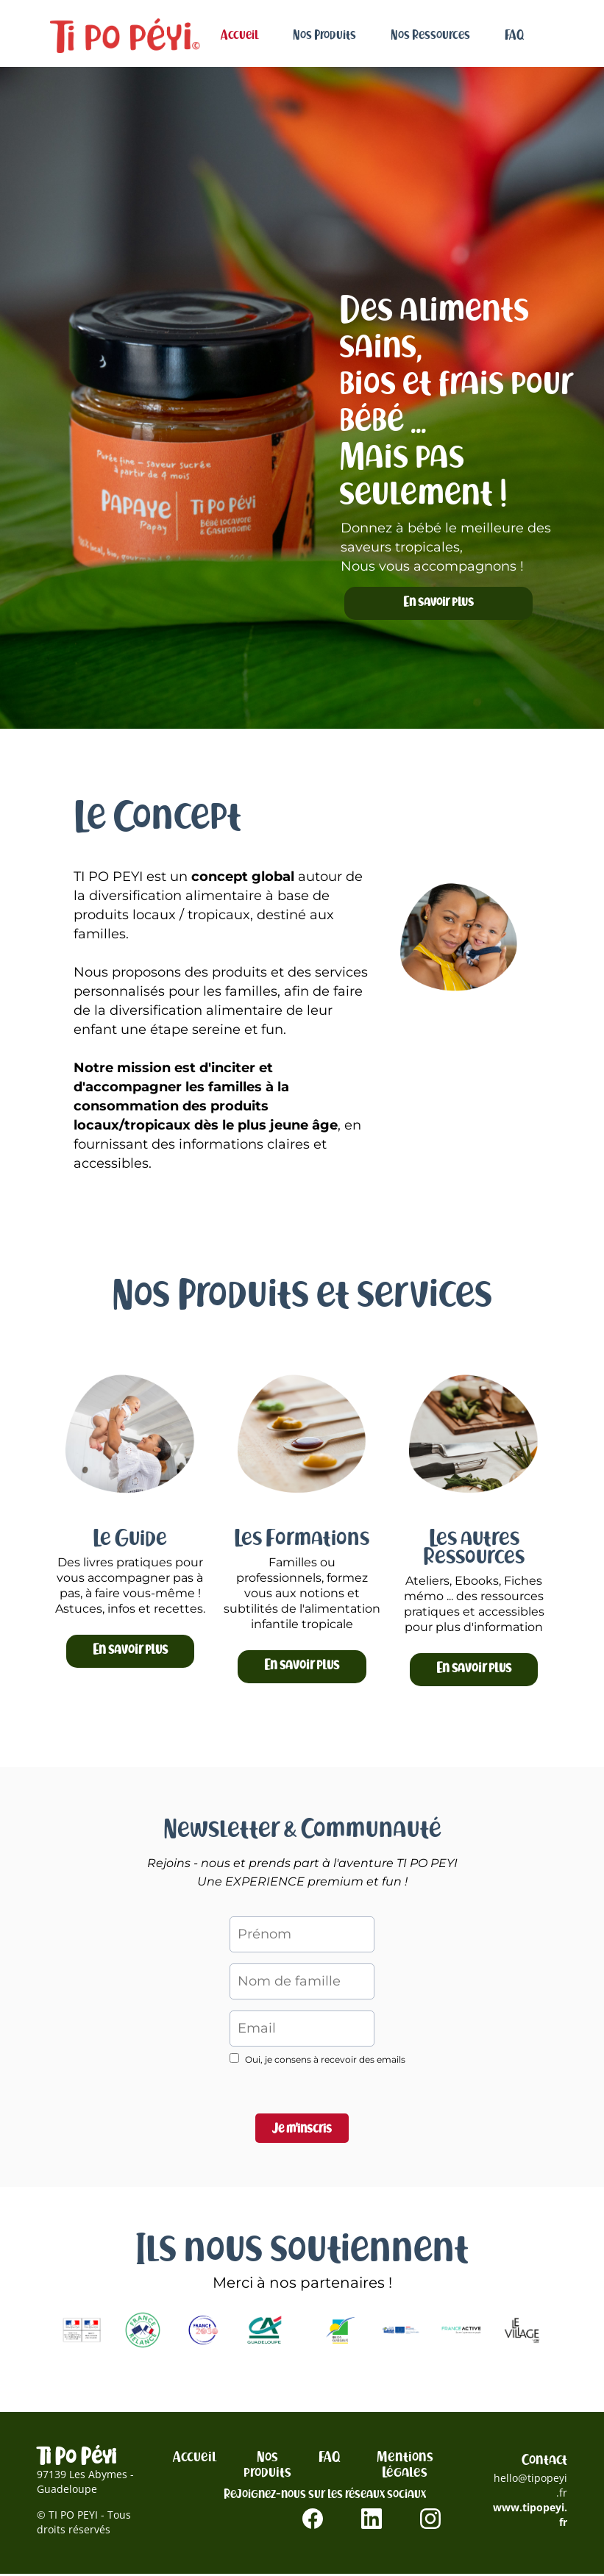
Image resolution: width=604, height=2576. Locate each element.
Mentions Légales (405, 2466)
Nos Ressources (430, 35)
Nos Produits (324, 35)
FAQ (514, 35)
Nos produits (267, 2466)
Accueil (239, 35)
